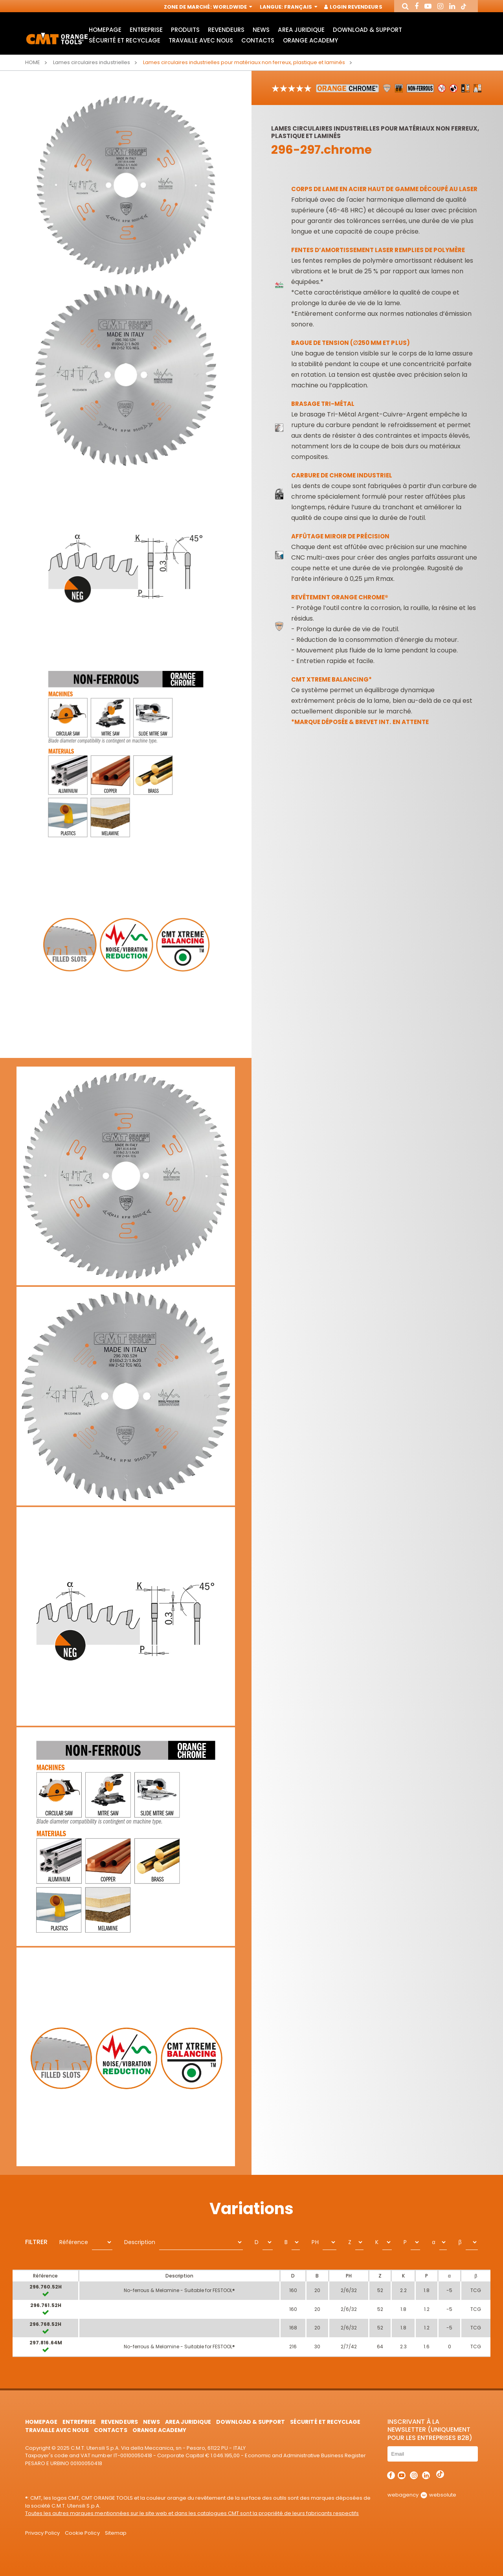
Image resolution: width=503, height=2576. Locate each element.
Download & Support (367, 30)
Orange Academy (310, 40)
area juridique (301, 30)
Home (32, 62)
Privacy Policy (42, 2533)
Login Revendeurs (353, 7)
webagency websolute (421, 2495)
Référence (73, 2242)
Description (139, 2242)
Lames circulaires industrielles (91, 62)
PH (315, 2242)
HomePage (105, 30)
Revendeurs (226, 30)
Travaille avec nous (201, 40)
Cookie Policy (82, 2533)
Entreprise (146, 30)
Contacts (257, 40)
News (261, 30)
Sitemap (116, 2533)
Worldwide (232, 7)
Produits (185, 30)
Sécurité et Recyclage (124, 40)
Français (300, 7)
